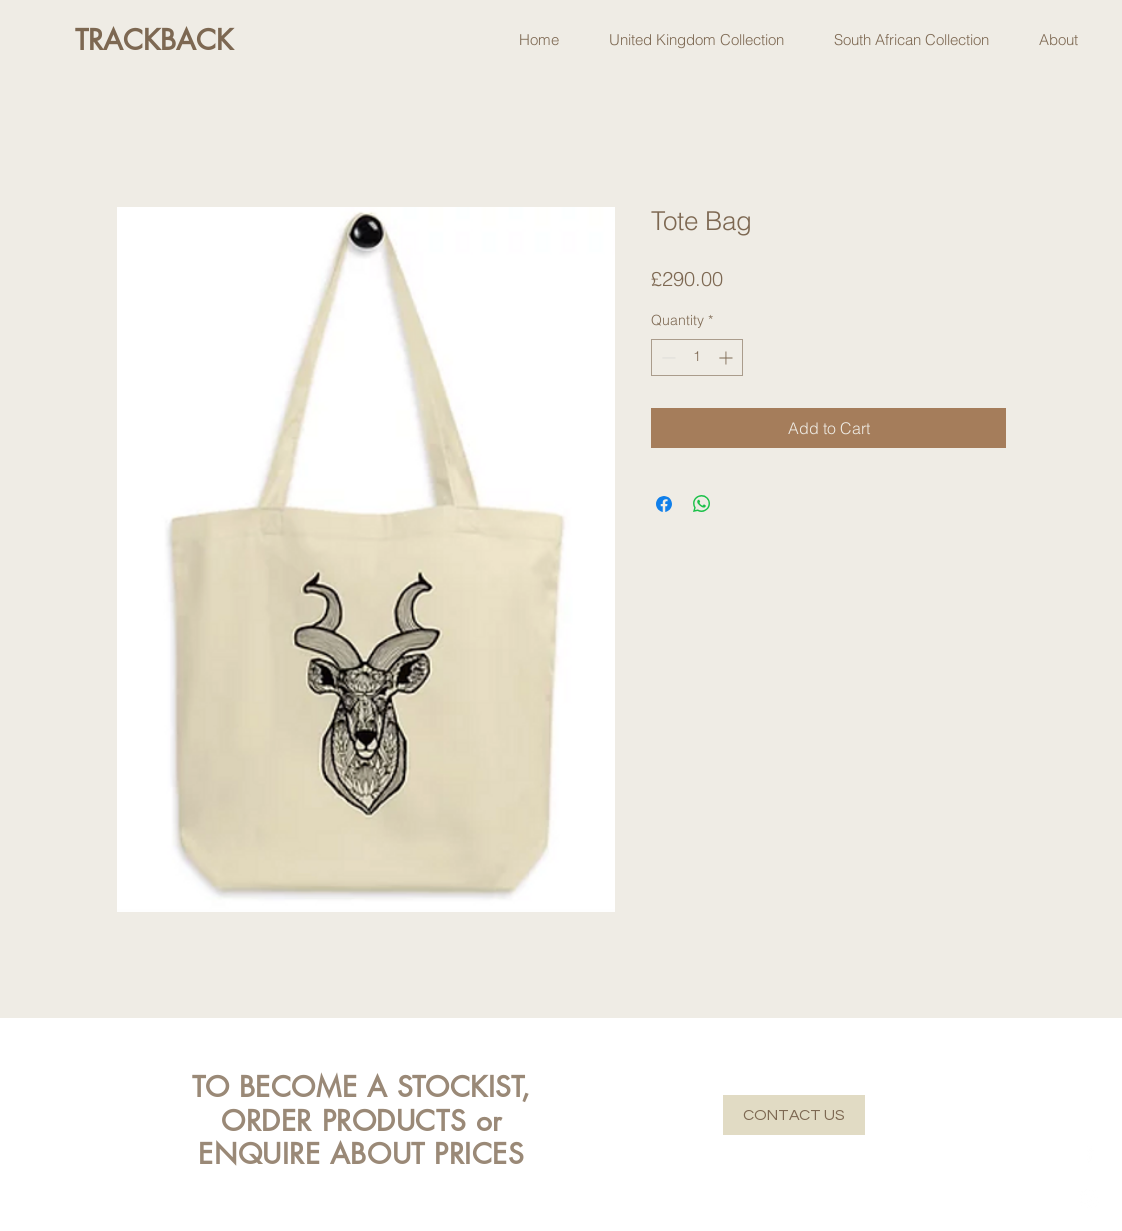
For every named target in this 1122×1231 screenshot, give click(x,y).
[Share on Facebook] (664, 504)
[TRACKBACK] (153, 41)
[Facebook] (1089, 1152)
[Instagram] (1089, 1198)
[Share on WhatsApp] (702, 504)
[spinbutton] (697, 357)
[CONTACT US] (794, 1115)
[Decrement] (666, 357)
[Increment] (727, 357)
